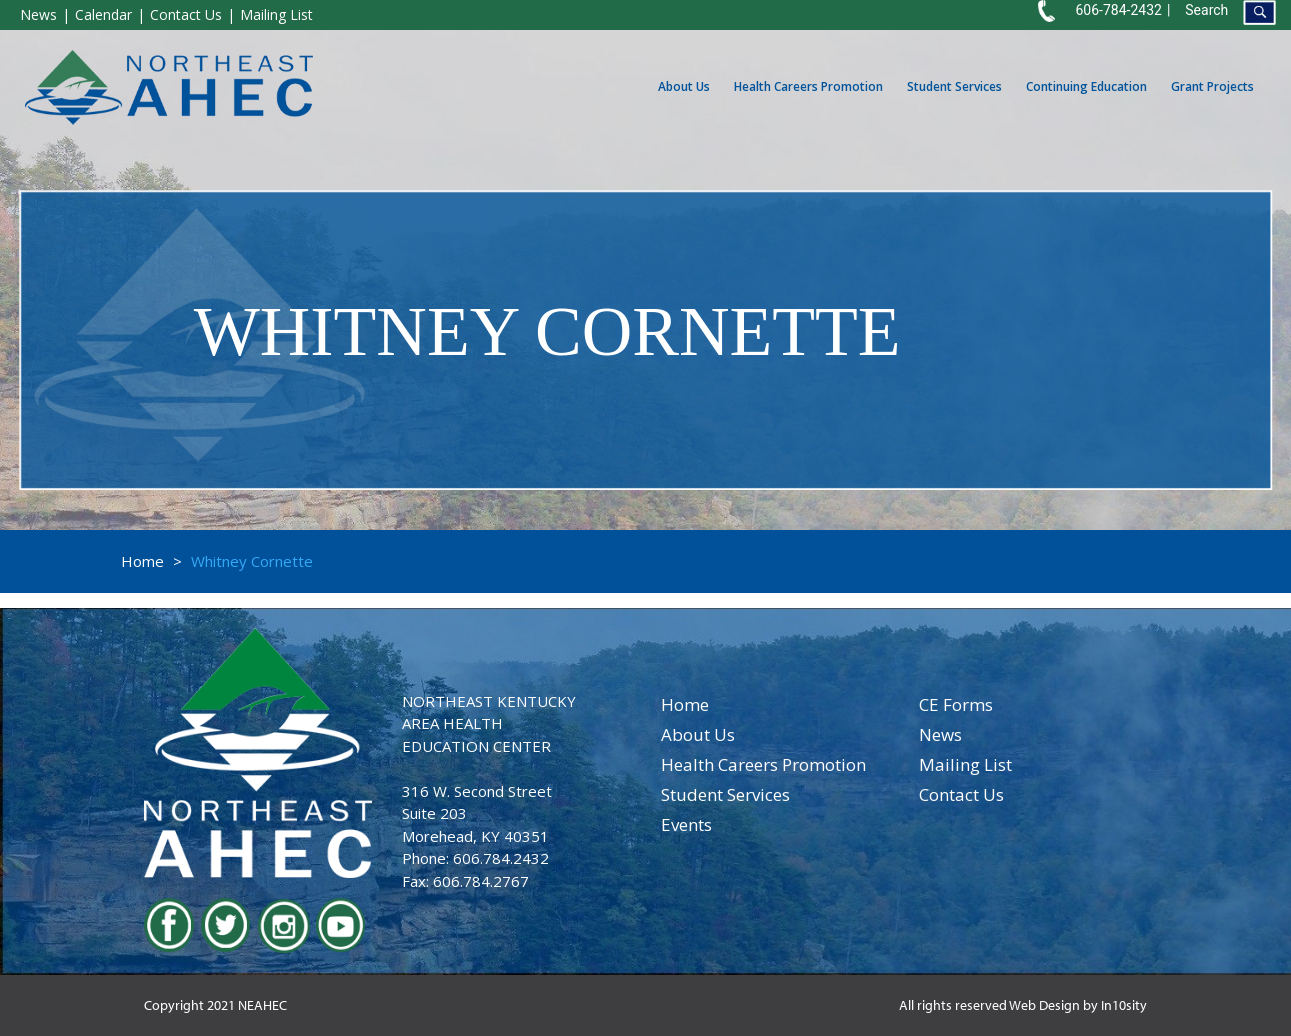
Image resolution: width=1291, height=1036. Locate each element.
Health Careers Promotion (808, 86)
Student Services (954, 86)
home (685, 704)
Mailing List (276, 14)
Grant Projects (1212, 86)
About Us (684, 86)
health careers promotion (763, 764)
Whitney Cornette (252, 561)
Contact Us (186, 14)
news (940, 734)
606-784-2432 (1118, 10)
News (38, 14)
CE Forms (956, 704)
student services (725, 794)
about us (698, 734)
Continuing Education (1086, 86)
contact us (961, 794)
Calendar (103, 14)
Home (142, 561)
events (686, 824)
